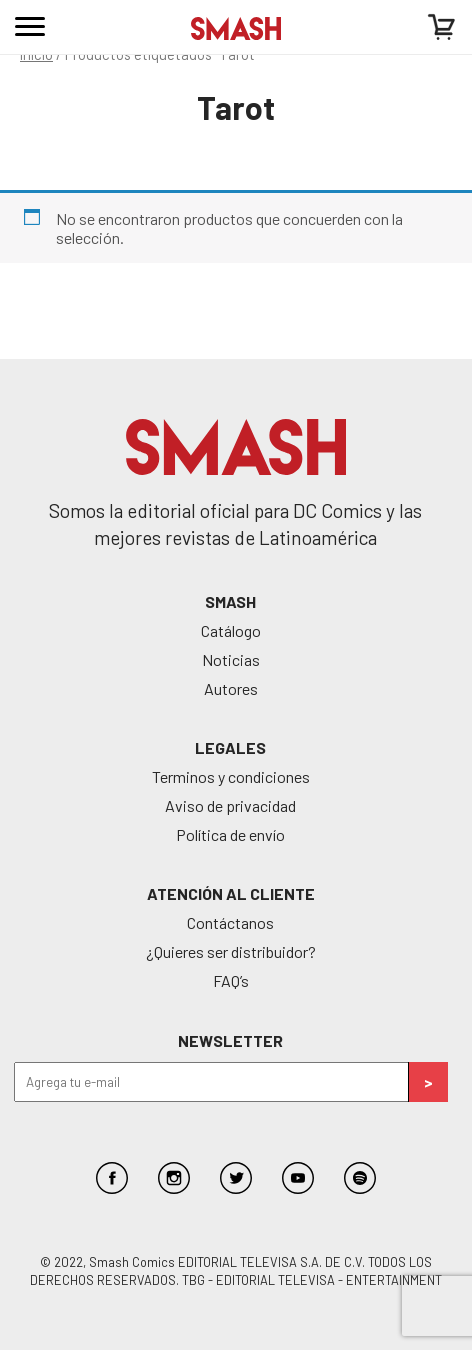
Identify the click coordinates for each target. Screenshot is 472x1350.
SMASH (230, 601)
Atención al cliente (231, 893)
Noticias (231, 659)
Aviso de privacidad (230, 805)
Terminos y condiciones (231, 776)
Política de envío (230, 834)
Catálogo (231, 630)
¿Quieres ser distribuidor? (231, 951)
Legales (230, 747)
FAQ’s (231, 980)
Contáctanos (230, 922)
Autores (231, 688)
